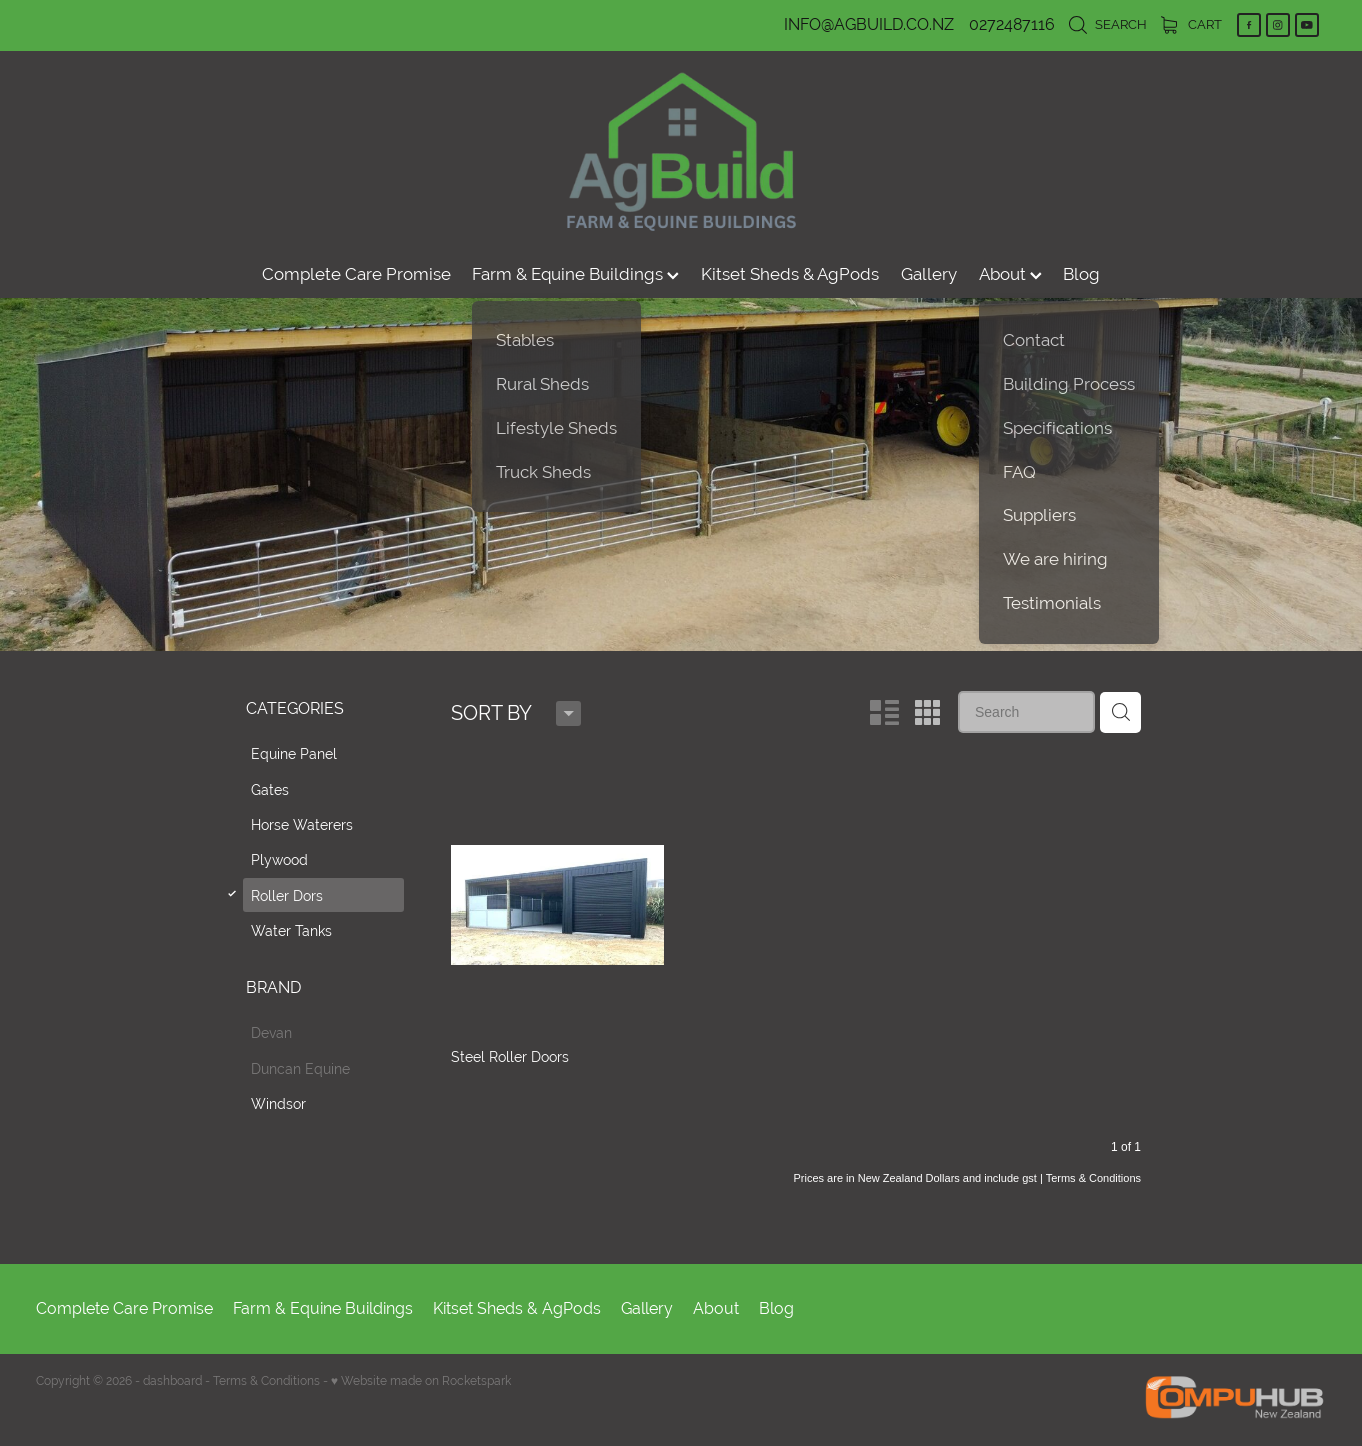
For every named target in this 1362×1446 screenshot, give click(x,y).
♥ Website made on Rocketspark (421, 1381)
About (1010, 274)
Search (1107, 24)
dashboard (172, 1381)
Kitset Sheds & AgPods (790, 274)
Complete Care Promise (356, 274)
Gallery (929, 274)
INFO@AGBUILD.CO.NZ (869, 24)
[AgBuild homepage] (680, 151)
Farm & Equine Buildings (575, 274)
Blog (1081, 274)
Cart (1191, 24)
